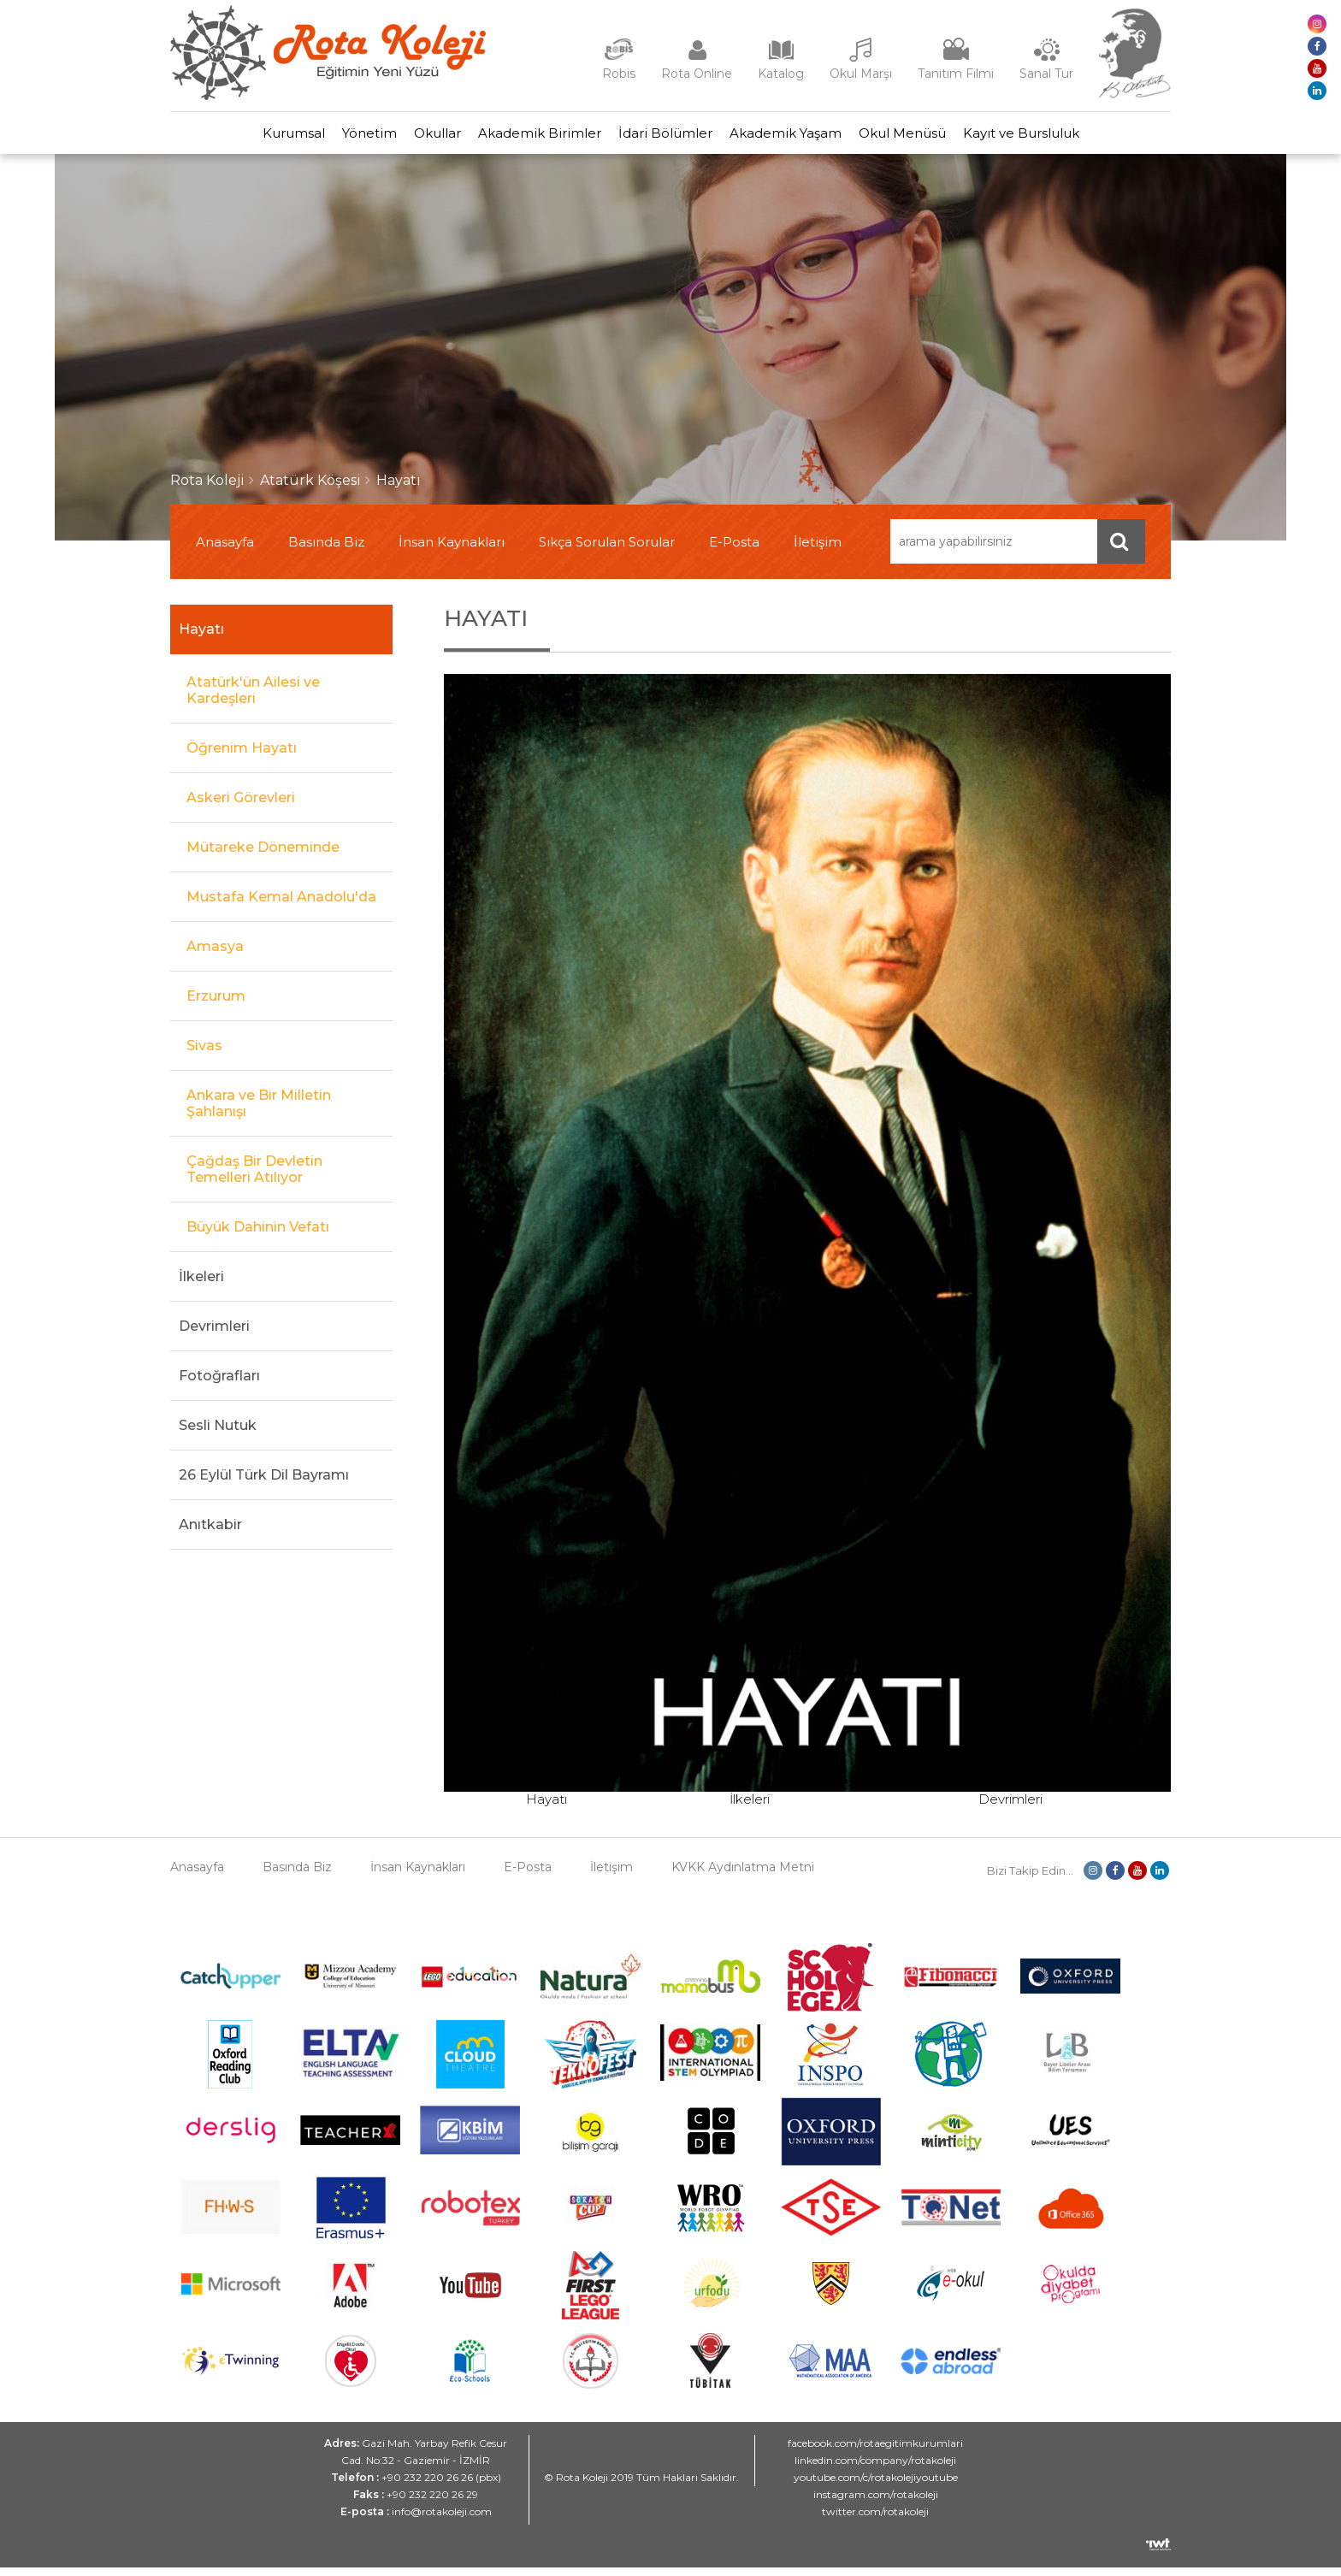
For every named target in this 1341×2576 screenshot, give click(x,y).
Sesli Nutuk (218, 1434)
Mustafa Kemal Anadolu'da (281, 905)
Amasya (215, 955)
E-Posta (734, 550)
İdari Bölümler (674, 137)
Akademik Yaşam (811, 137)
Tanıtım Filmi (956, 73)
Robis (618, 73)
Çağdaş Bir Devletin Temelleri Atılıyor (254, 1177)
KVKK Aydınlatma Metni (742, 1875)
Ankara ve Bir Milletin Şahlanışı (258, 1112)
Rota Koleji (207, 489)
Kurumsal (234, 137)
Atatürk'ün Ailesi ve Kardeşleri (253, 698)
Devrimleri (214, 1334)
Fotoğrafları (219, 1384)
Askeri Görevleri (240, 806)
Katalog (781, 73)
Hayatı (398, 489)
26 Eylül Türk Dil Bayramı (264, 1483)
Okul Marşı (861, 73)
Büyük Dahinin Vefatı (257, 1235)
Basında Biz (326, 550)
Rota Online (696, 73)
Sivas (204, 1054)
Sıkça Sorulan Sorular (607, 550)
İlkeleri (201, 1285)
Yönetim (326, 137)
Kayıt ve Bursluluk (1081, 137)
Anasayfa (225, 550)
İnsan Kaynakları (452, 550)
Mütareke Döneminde (263, 856)
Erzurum (215, 1004)
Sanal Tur (1046, 73)
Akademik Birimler (531, 137)
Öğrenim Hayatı (241, 756)
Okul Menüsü (945, 137)
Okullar (411, 137)
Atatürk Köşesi (310, 489)
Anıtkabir (210, 1533)
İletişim (818, 550)
